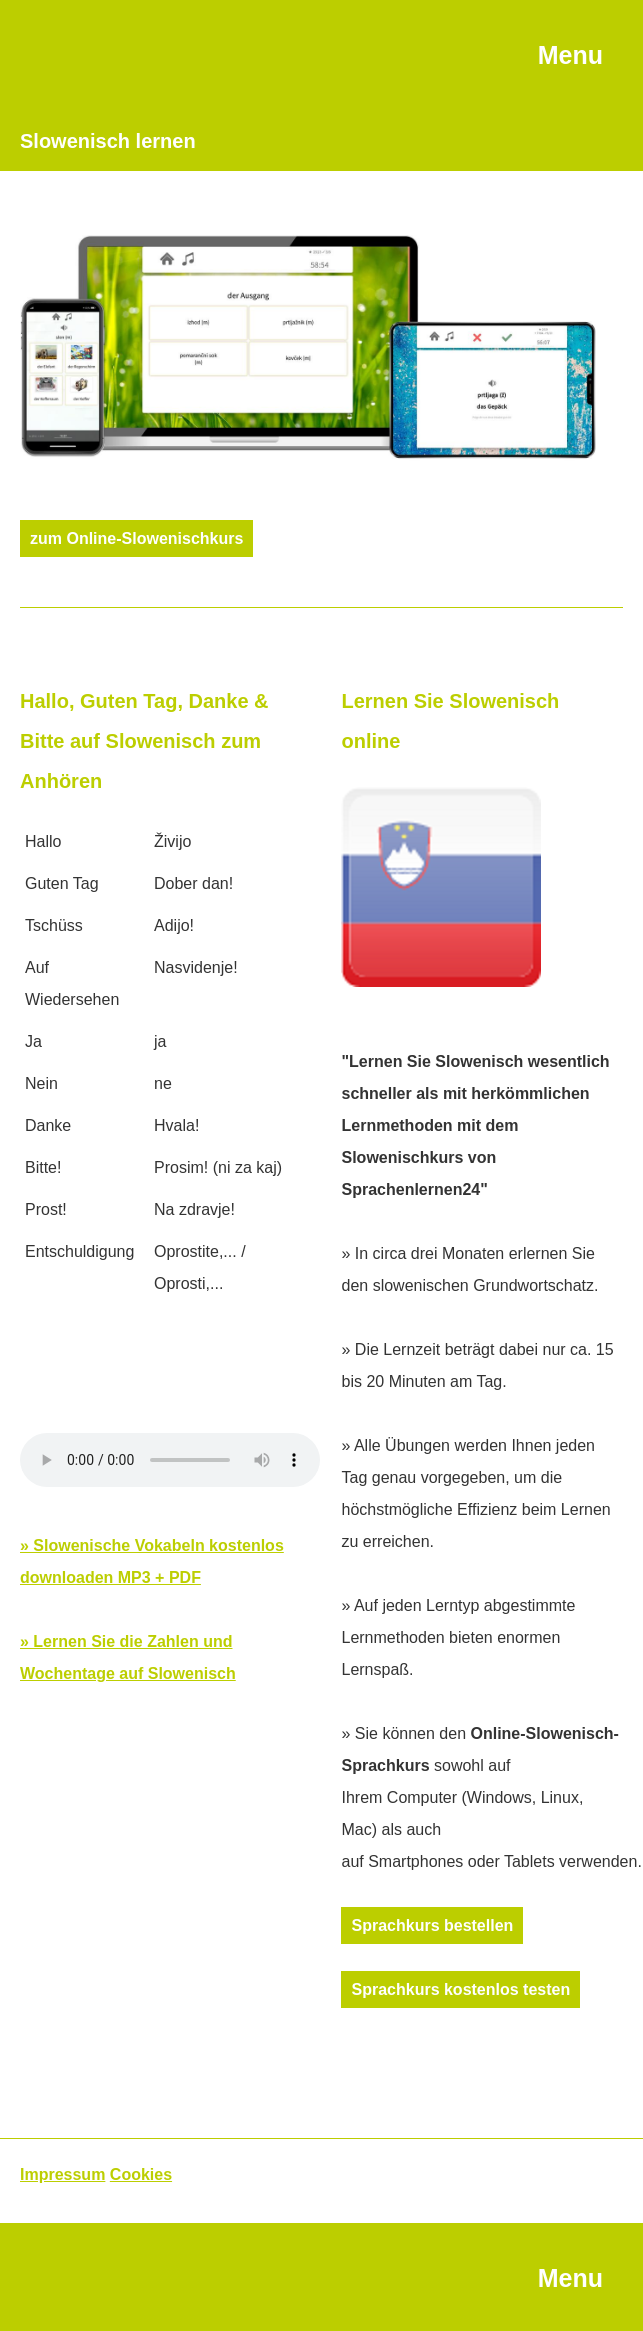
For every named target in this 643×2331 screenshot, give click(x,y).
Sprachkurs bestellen (432, 1925)
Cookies (141, 2174)
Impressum (62, 2174)
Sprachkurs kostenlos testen (460, 1989)
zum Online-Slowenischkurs (136, 538)
